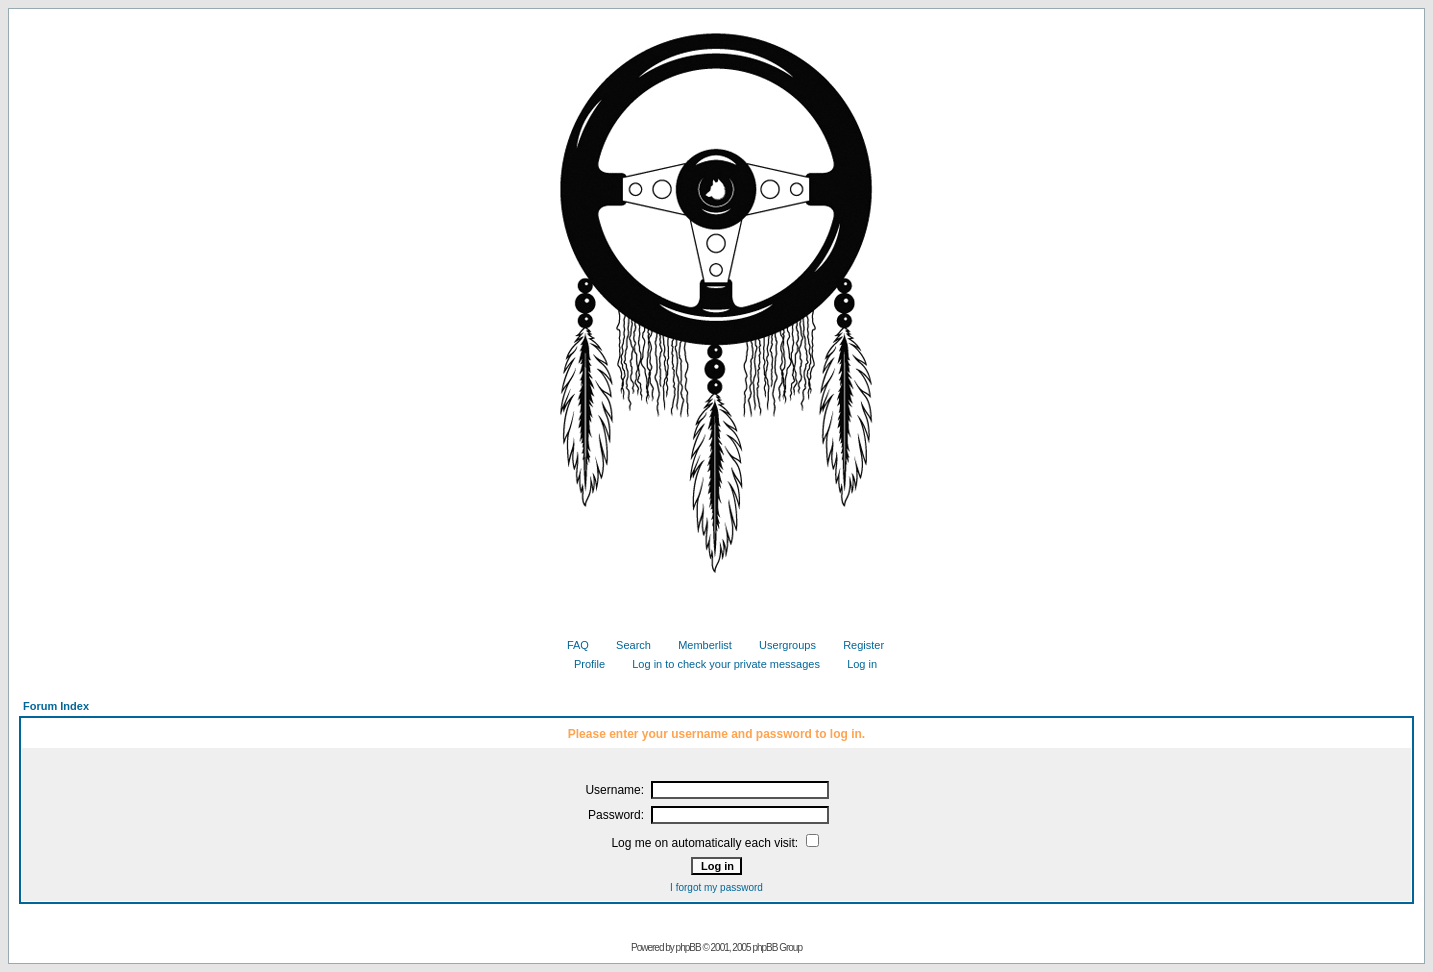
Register (856, 645)
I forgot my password (716, 887)
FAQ (570, 645)
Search (626, 645)
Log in (854, 664)
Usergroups (780, 645)
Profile (582, 664)
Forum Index (56, 706)
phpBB (688, 947)
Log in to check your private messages (718, 664)
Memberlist (697, 645)
